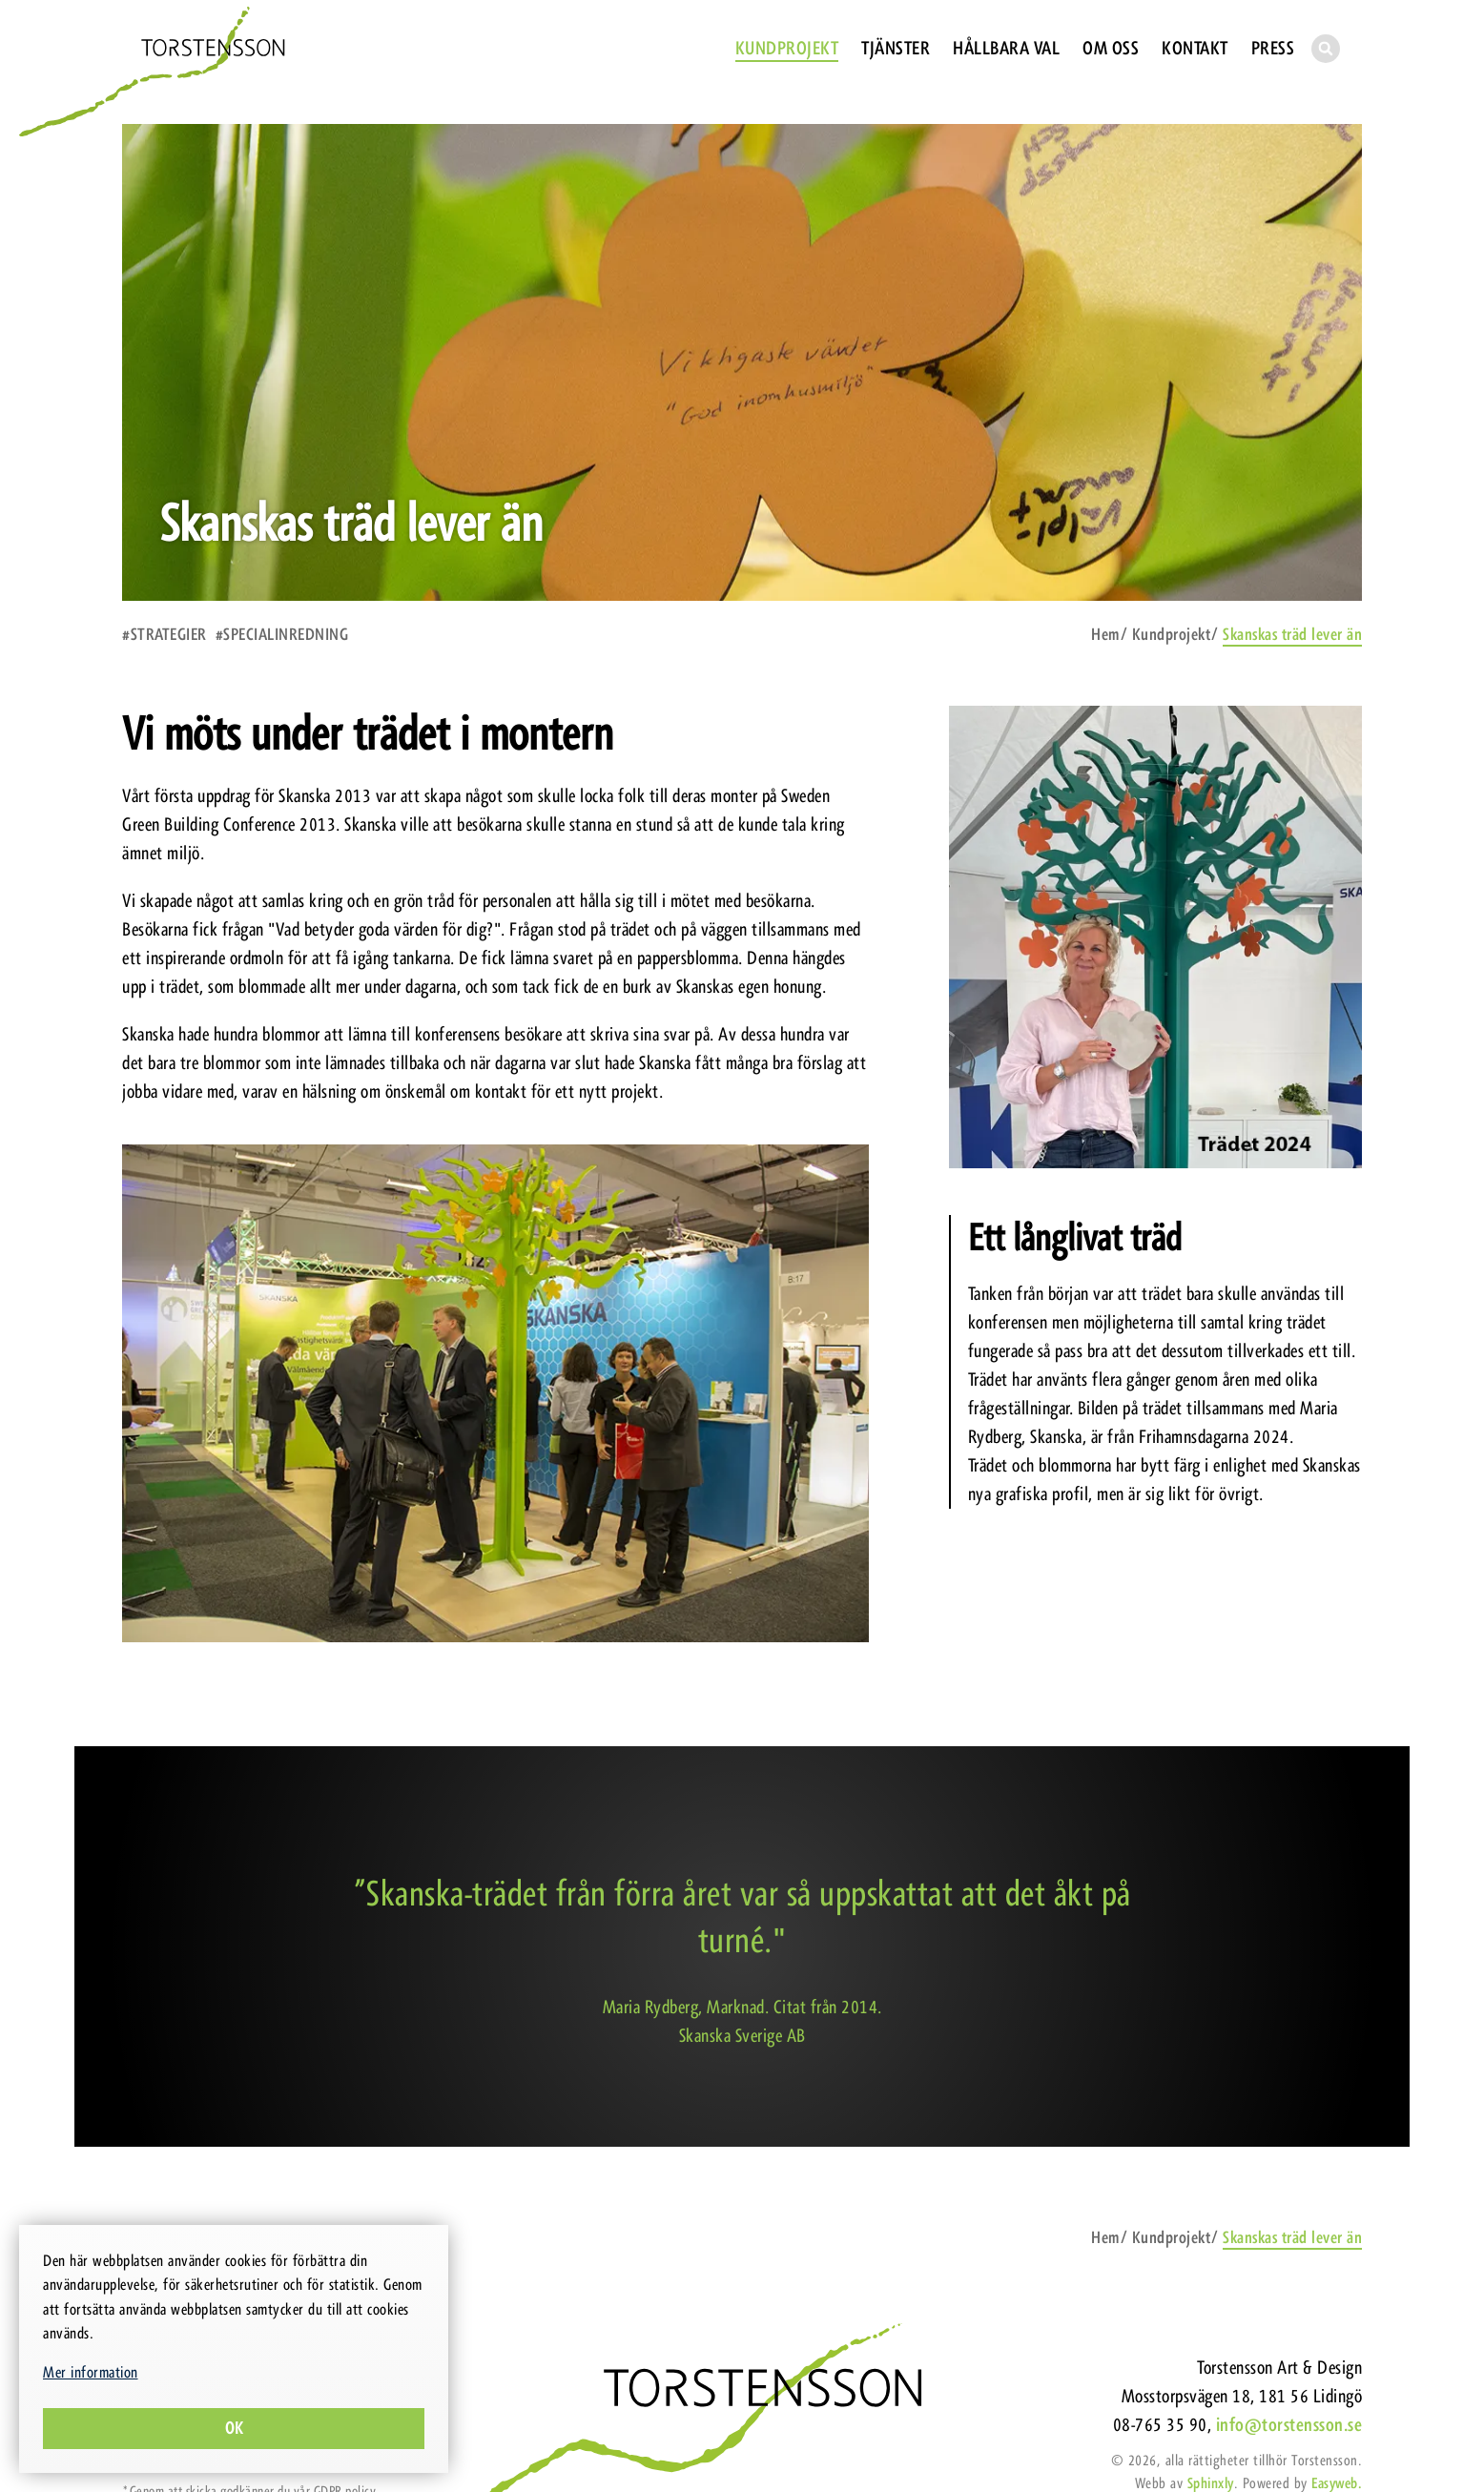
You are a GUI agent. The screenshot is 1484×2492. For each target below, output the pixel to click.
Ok (233, 2428)
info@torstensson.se (1289, 2425)
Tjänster (895, 48)
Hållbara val (1006, 48)
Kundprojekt (787, 48)
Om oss (1110, 48)
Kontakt (1195, 48)
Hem (1105, 634)
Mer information (90, 2372)
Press (1273, 48)
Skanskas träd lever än (1292, 634)
